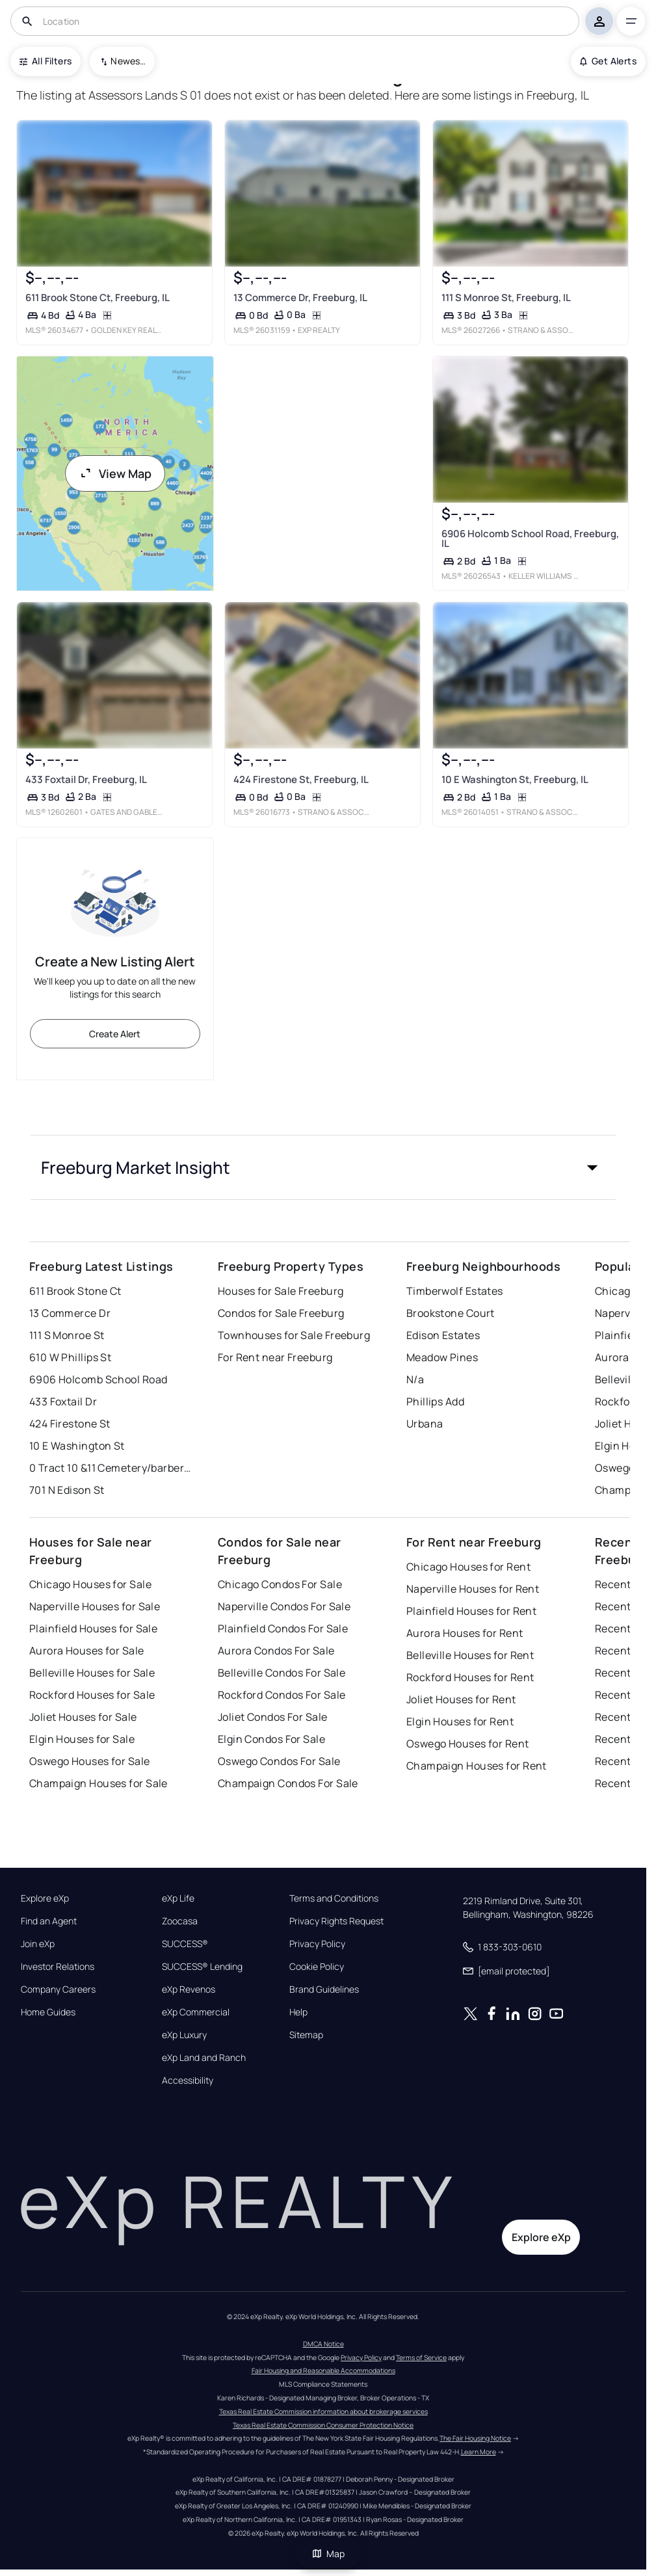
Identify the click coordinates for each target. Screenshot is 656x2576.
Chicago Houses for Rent (468, 1567)
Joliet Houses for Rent (461, 1699)
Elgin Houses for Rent (460, 1721)
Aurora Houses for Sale (86, 1650)
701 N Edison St (67, 1490)
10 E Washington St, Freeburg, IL (514, 779)
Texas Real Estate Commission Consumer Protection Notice (323, 2425)
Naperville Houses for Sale (94, 1606)
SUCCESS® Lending (202, 1966)
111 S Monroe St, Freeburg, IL (506, 297)
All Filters (46, 61)
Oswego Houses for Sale (89, 1761)
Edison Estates (443, 1335)
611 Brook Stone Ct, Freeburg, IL (97, 297)
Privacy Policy (317, 1943)
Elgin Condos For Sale (271, 1739)
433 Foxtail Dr (63, 1401)
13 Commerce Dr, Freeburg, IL (300, 297)
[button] (323, 1167)
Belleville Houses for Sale (92, 1673)
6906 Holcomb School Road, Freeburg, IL (530, 538)
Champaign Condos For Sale (288, 1783)
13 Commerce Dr (70, 1313)
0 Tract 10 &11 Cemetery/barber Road (110, 1468)
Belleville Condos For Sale (281, 1673)
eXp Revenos (188, 1989)
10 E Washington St (77, 1446)
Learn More (478, 2451)
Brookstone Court (450, 1313)
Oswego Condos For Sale (279, 1761)
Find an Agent (49, 1921)
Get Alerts (608, 61)
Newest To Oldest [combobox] (128, 61)
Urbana (424, 1423)
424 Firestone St (70, 1423)
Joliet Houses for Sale (83, 1717)
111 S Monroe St (67, 1335)
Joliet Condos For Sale (273, 1717)
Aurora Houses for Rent (464, 1633)
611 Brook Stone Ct (75, 1291)
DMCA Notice (323, 2343)
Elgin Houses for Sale (82, 1739)
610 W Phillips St (70, 1357)
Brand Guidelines (324, 1989)
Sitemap (306, 2034)
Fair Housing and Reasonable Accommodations (323, 2370)
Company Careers (58, 1989)
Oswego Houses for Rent (467, 1743)
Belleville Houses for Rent (470, 1655)
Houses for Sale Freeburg (281, 1291)
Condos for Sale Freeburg (281, 1313)
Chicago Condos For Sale (280, 1584)
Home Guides (48, 2012)
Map (328, 2553)
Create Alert (114, 1034)
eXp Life (178, 1898)
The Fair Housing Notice (475, 2438)
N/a (415, 1379)
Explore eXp (45, 1898)
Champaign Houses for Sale (98, 1783)
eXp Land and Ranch (204, 2057)
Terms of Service (421, 2357)
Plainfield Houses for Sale (93, 1628)
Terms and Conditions (333, 1898)
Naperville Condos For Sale (284, 1606)
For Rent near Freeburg (275, 1357)
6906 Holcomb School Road (98, 1379)
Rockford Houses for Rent (470, 1677)
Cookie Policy (316, 1966)
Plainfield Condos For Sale (283, 1628)
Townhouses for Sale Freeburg (294, 1335)
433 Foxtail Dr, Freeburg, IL (86, 779)
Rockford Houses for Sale (92, 1695)
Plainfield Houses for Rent (471, 1611)
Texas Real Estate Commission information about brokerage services (323, 2411)
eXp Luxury (184, 2034)
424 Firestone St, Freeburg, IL (301, 779)
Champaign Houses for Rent (476, 1766)
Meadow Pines (442, 1357)
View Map (115, 473)
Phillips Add (435, 1401)
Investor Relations (57, 1966)
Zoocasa (180, 1921)
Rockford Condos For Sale (282, 1695)
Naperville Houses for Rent (472, 1589)
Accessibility (187, 2080)
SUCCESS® (185, 1943)
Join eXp (38, 1943)
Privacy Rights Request (336, 1921)
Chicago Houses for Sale (90, 1584)
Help (298, 2012)
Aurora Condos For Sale (276, 1650)
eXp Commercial (196, 2012)
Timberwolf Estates (454, 1291)
